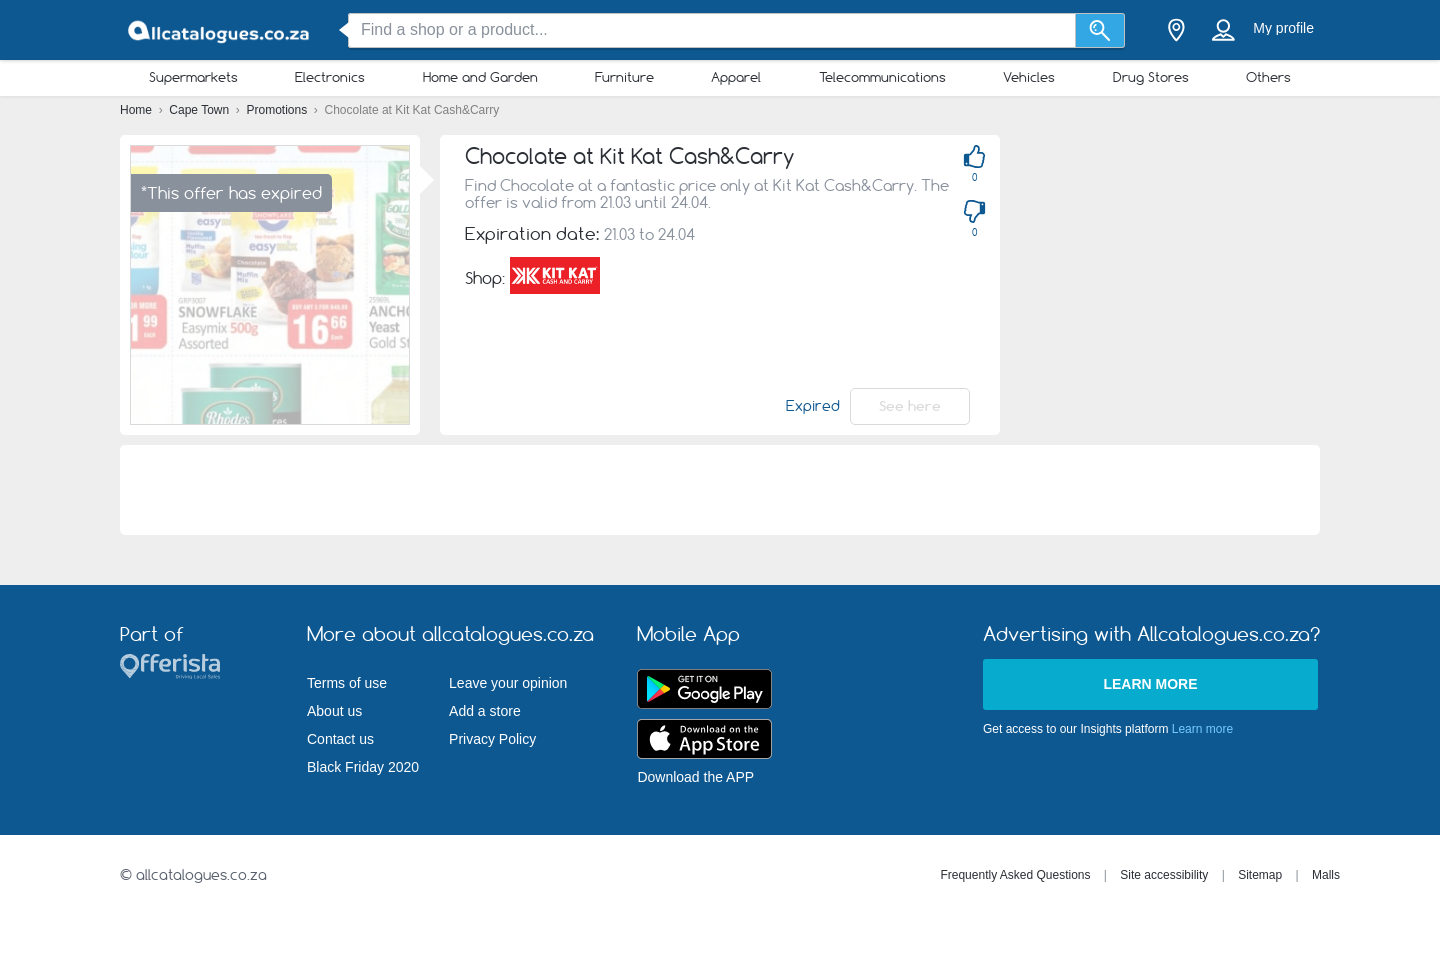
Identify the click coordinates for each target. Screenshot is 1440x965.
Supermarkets (193, 77)
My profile (1283, 28)
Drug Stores (1151, 77)
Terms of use (347, 683)
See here (910, 406)
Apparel (736, 77)
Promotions (279, 110)
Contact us (340, 739)
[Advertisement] (1230, 275)
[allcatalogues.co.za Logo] (220, 30)
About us (334, 711)
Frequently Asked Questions (1015, 875)
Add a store (485, 711)
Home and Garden (480, 77)
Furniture (624, 77)
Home (137, 110)
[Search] (1100, 30)
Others (1268, 77)
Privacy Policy (492, 739)
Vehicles (1029, 77)
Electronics (330, 77)
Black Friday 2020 (363, 767)
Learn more (1150, 684)
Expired (813, 406)
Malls (1326, 875)
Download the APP (695, 777)
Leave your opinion (508, 683)
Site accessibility (1164, 875)
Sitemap (1260, 875)
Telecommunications (882, 77)
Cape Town (200, 110)
